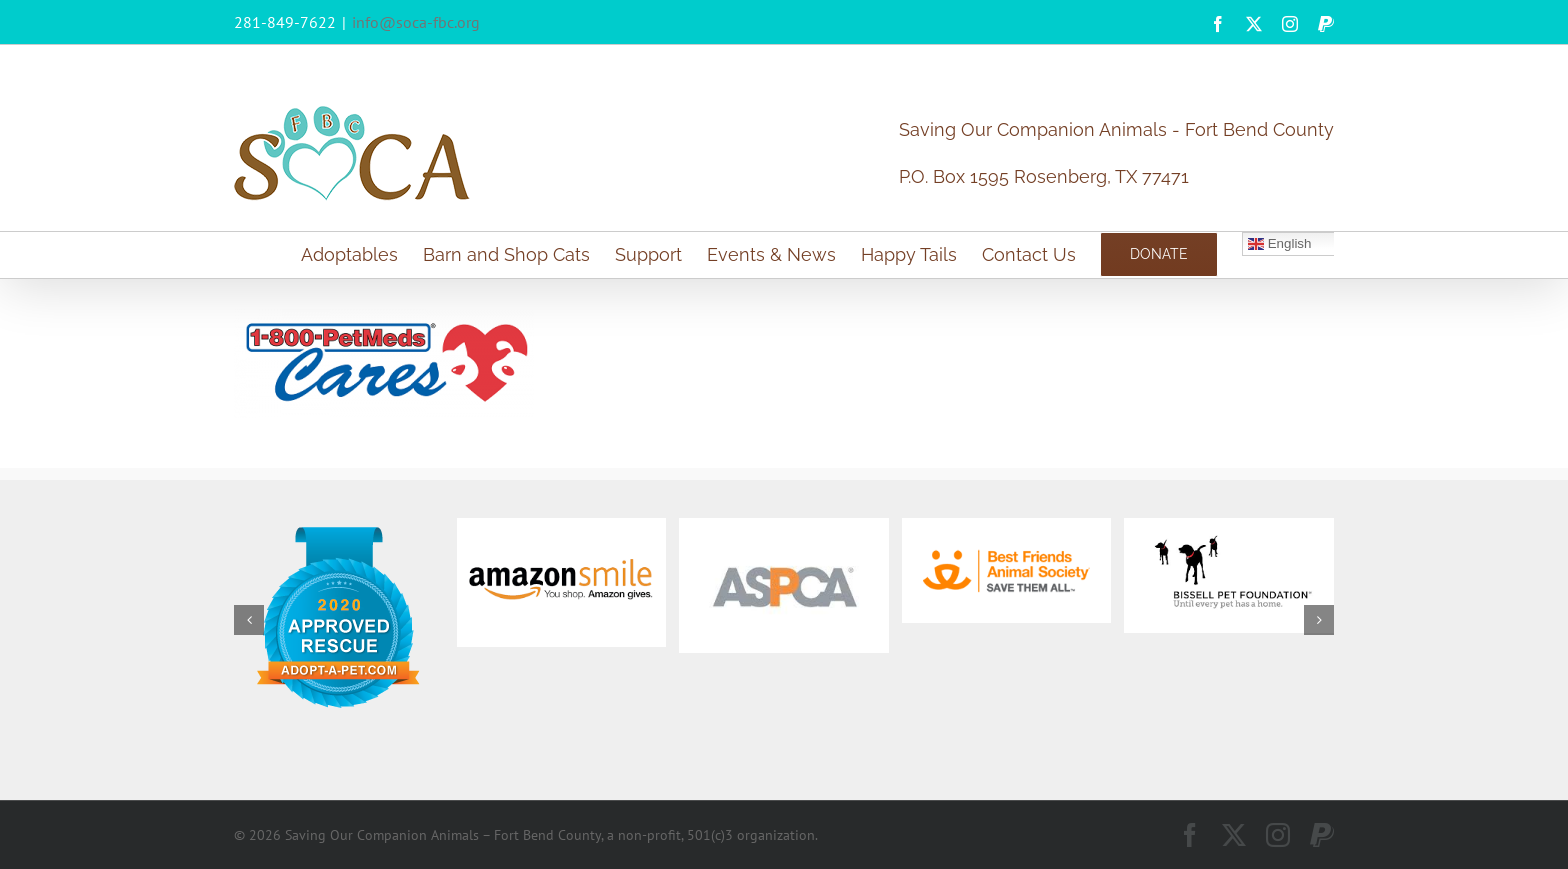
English (1279, 244)
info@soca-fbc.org (416, 22)
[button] (249, 620)
